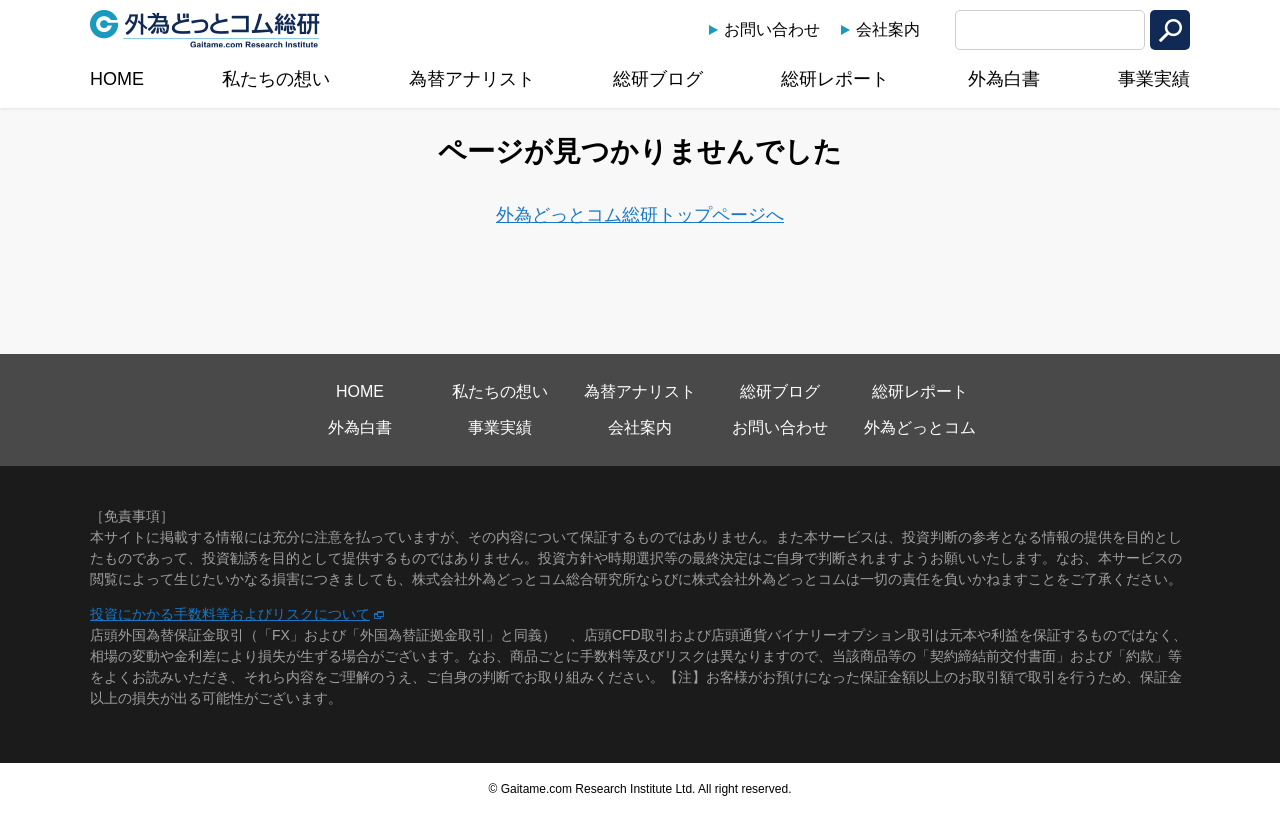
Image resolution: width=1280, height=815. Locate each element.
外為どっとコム (920, 427)
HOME (117, 79)
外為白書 (1004, 79)
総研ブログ (658, 79)
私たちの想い (276, 79)
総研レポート (835, 79)
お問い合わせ (772, 29)
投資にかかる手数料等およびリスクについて (230, 614)
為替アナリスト (472, 79)
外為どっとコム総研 (205, 29)
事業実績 (1154, 79)
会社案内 (888, 29)
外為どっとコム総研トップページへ (640, 215)
